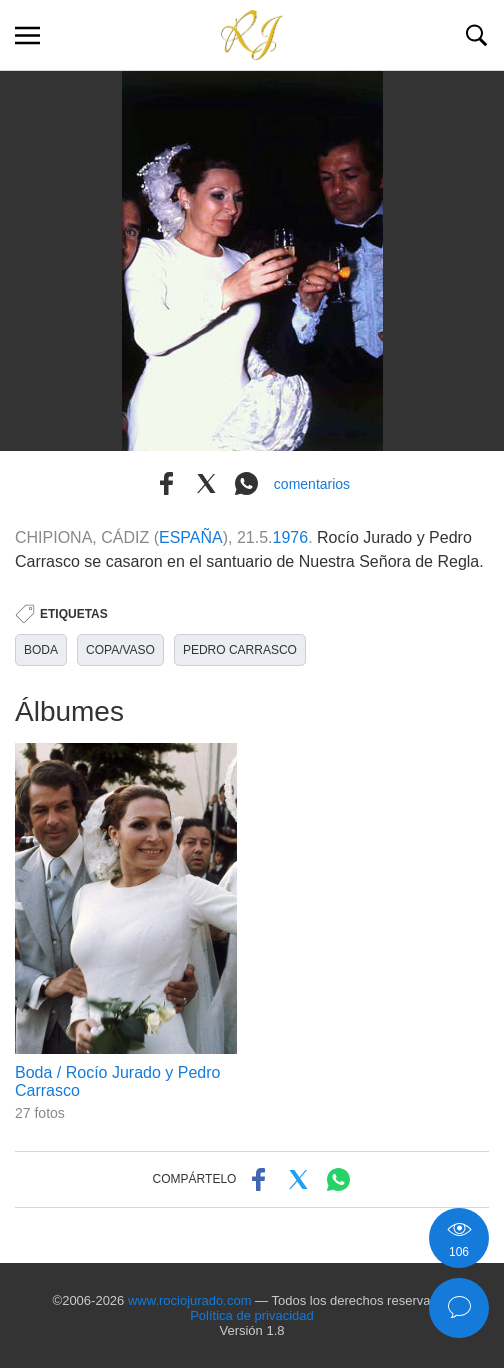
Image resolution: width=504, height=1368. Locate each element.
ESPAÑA (191, 537)
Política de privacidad (252, 1315)
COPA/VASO (120, 650)
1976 (291, 537)
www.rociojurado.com (190, 1300)
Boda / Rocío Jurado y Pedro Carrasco (117, 1081)
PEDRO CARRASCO (240, 650)
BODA (41, 650)
